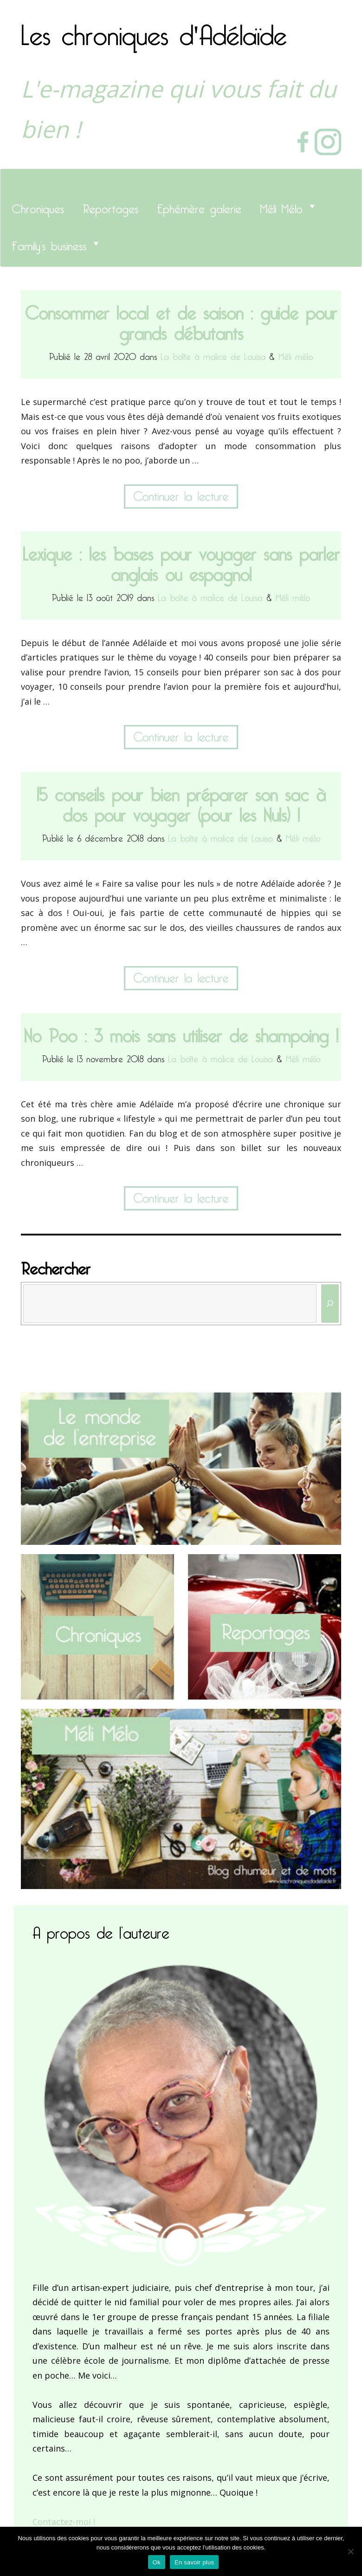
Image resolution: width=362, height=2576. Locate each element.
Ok (157, 2562)
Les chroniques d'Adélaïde (154, 29)
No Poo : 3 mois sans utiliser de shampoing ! (181, 1032)
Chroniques (38, 206)
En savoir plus (194, 2562)
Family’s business (49, 243)
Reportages (110, 206)
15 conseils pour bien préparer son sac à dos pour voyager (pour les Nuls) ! (181, 801)
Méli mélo (295, 355)
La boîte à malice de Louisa (213, 355)
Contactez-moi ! (63, 2521)
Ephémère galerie (199, 206)
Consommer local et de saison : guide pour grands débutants (181, 319)
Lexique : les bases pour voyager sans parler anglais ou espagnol (181, 560)
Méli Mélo (281, 206)
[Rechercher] (330, 1303)
